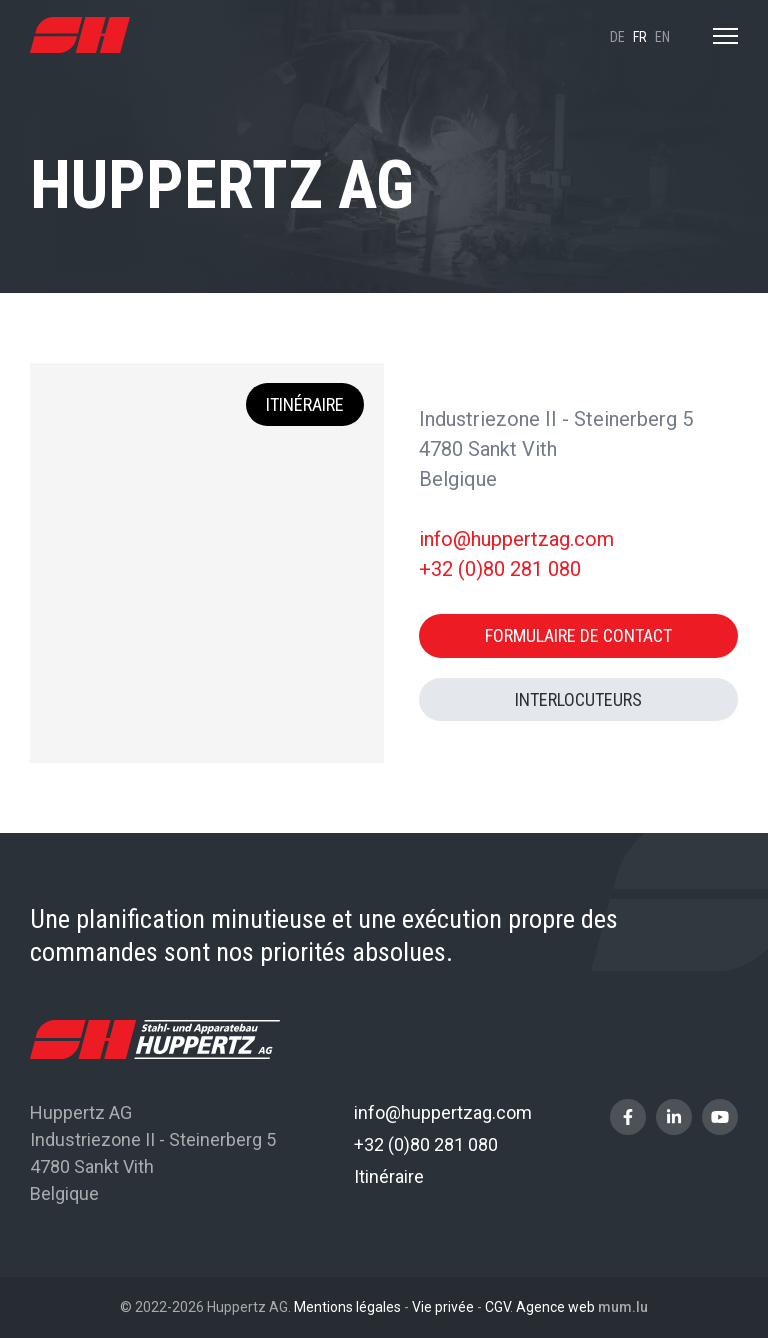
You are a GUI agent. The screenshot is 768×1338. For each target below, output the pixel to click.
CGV (497, 1307)
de (617, 37)
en (662, 37)
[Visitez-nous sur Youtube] (720, 1117)
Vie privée (443, 1307)
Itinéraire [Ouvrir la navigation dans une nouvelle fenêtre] (305, 404)
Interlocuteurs (578, 699)
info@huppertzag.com (516, 539)
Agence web (555, 1307)
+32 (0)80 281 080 (500, 569)
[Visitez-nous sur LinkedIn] (674, 1117)
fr (640, 37)
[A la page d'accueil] (80, 35)
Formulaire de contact (578, 635)
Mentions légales (347, 1307)
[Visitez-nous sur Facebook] (628, 1117)
